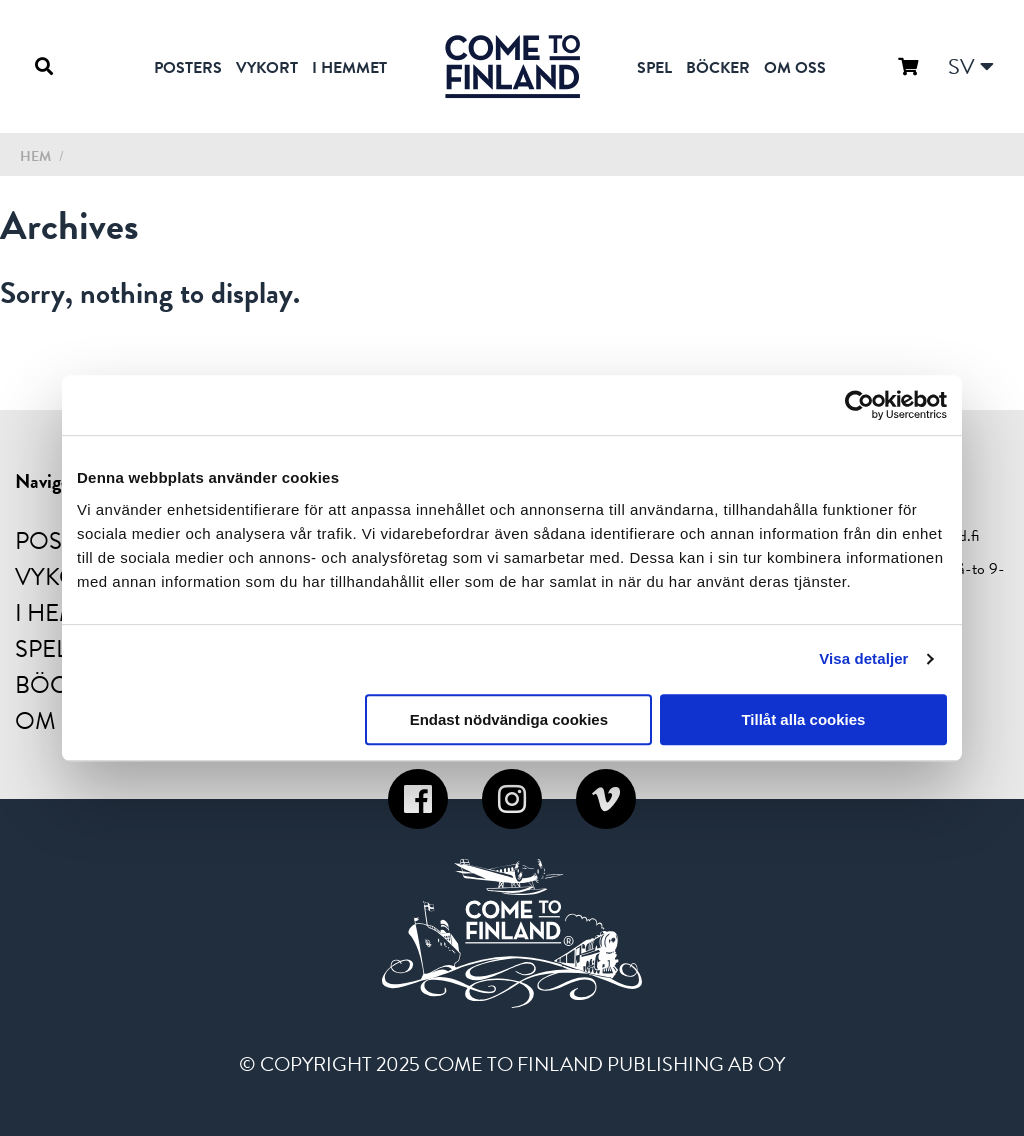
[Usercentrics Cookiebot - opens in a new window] (859, 405)
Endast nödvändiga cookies (509, 719)
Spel (654, 68)
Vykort (267, 68)
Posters (188, 68)
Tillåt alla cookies (803, 719)
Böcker (718, 68)
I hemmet (349, 68)
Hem (35, 156)
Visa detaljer (863, 658)
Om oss (795, 68)
